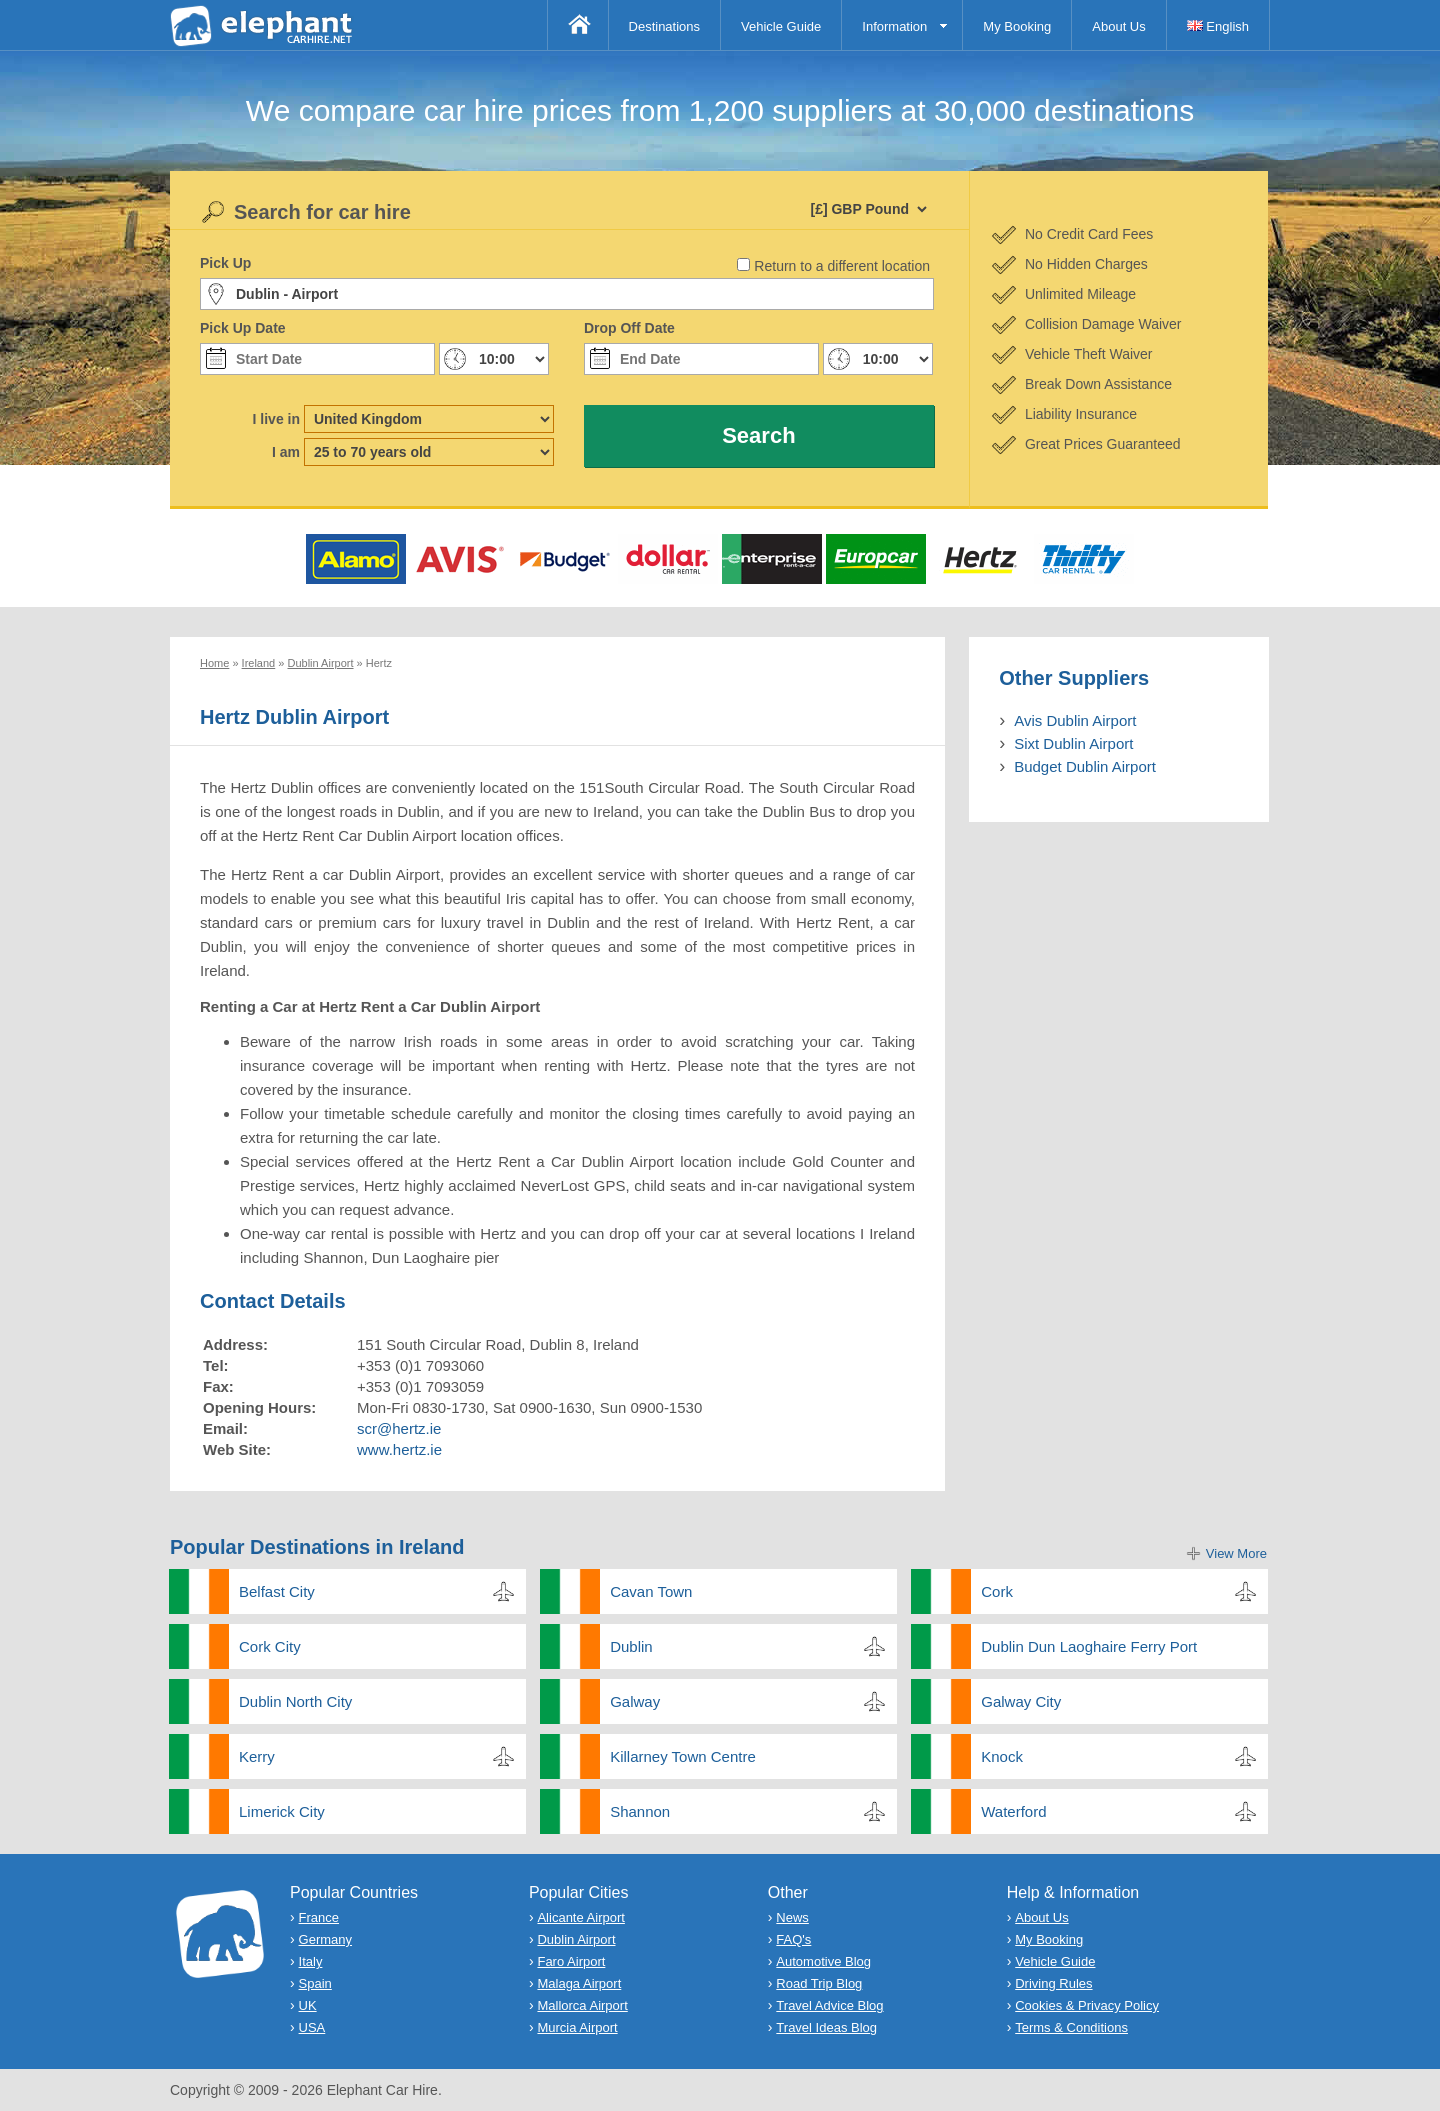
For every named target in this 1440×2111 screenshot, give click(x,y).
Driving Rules (1053, 1983)
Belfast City (277, 1591)
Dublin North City (295, 1701)
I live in (276, 419)
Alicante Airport (580, 1917)
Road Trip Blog (819, 1983)
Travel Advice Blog (829, 2005)
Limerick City (282, 1811)
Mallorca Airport (582, 2005)
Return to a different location (842, 266)
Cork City (270, 1646)
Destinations (665, 26)
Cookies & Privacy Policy (1087, 2005)
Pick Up (225, 263)
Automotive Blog (823, 1961)
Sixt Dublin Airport (1073, 743)
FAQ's (793, 1939)
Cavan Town (651, 1591)
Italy (311, 1961)
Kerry (257, 1756)
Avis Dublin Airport (1075, 720)
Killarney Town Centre (683, 1756)
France (319, 1917)
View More (1236, 1553)
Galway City (1021, 1701)
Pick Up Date (243, 328)
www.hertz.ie (399, 1449)
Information (894, 26)
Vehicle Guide (781, 26)
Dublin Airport (576, 1939)
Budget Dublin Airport (1085, 766)
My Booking (1017, 26)
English (1218, 26)
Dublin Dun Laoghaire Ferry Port (1089, 1646)
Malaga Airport (579, 1983)
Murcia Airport (577, 2027)
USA (312, 2027)
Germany (325, 1939)
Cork (997, 1591)
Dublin (631, 1646)
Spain (315, 1983)
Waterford (1013, 1811)
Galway (635, 1701)
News (792, 1917)
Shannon (640, 1811)
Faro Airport (571, 1961)
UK (308, 2005)
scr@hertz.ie (399, 1428)
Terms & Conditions (1071, 2027)
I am (286, 452)
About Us (1118, 26)
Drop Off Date (629, 328)
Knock (1002, 1756)
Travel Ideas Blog (826, 2027)
